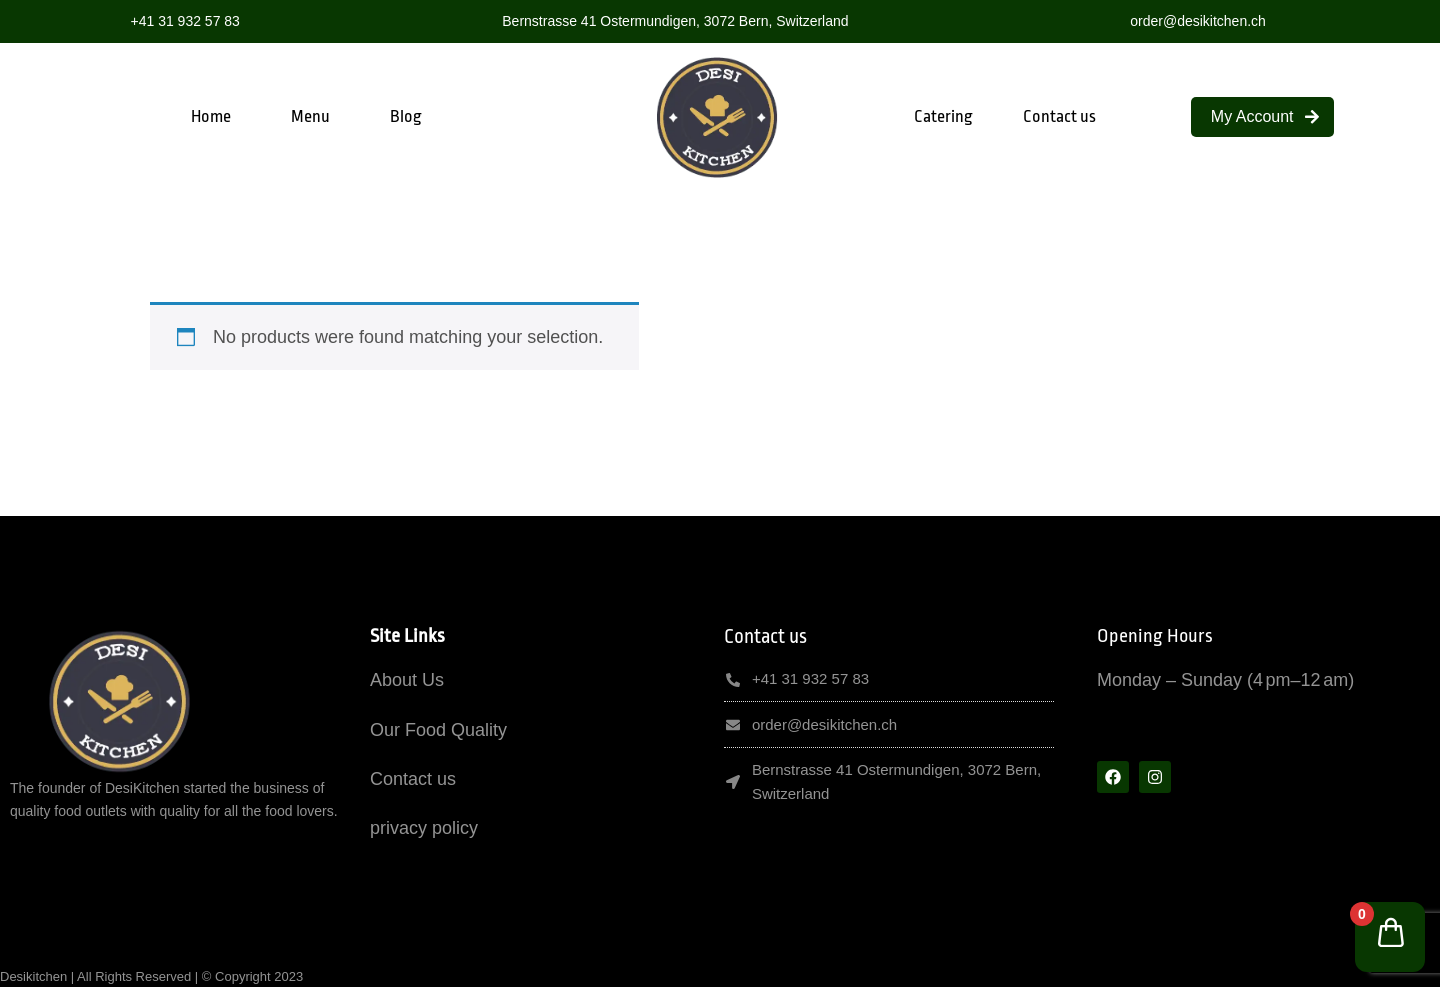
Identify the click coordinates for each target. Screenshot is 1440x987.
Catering (943, 116)
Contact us (1059, 116)
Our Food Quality (438, 730)
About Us (407, 680)
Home (211, 116)
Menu (310, 116)
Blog (406, 116)
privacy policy (424, 828)
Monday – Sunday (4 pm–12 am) (1225, 680)
